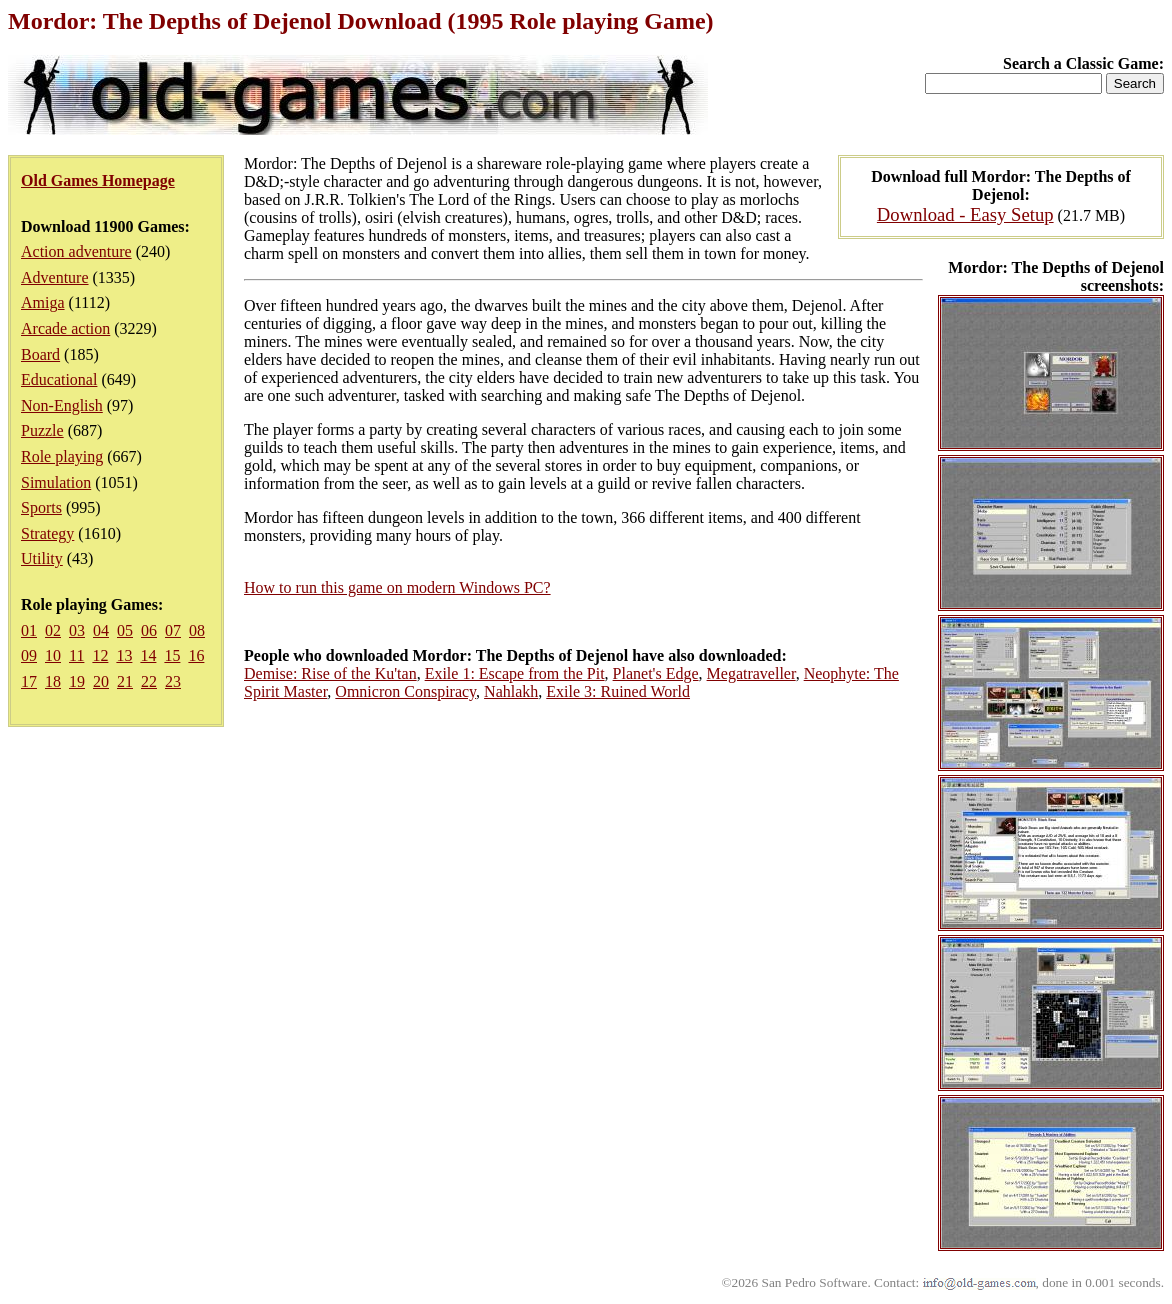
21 (125, 681)
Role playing (62, 456)
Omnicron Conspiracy (405, 691)
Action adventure (76, 251)
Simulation (56, 482)
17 (29, 681)
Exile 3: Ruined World (618, 691)
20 (101, 681)
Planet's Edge (656, 673)
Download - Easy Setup (965, 214)
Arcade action (65, 328)
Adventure (55, 277)
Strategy (47, 533)
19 (77, 681)
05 (125, 630)
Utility (42, 558)
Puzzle (42, 430)
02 (53, 630)
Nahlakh (511, 691)
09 (29, 655)
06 (149, 630)
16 (196, 655)
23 (173, 681)
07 (173, 630)
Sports (41, 507)
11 (76, 655)
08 (197, 630)
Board (40, 354)
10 (53, 655)
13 (124, 655)
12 (100, 655)
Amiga (43, 302)
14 (148, 655)
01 (29, 630)
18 (53, 681)
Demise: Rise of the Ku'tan (330, 673)
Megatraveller (751, 673)
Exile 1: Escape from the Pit (515, 673)
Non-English (62, 405)
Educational (59, 379)
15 (172, 655)
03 (77, 630)
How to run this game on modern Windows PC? (397, 587)
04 (101, 630)
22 (149, 681)
